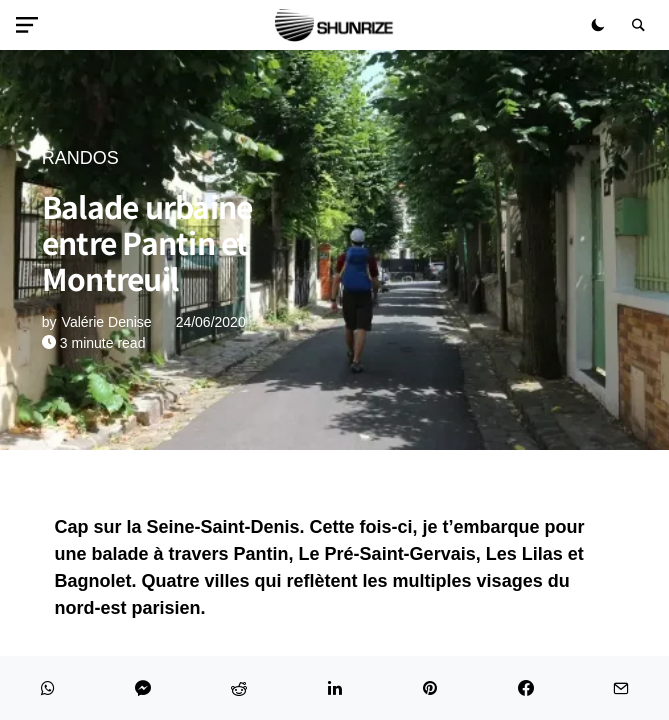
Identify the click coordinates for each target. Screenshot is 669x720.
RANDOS (80, 158)
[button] (31, 25)
